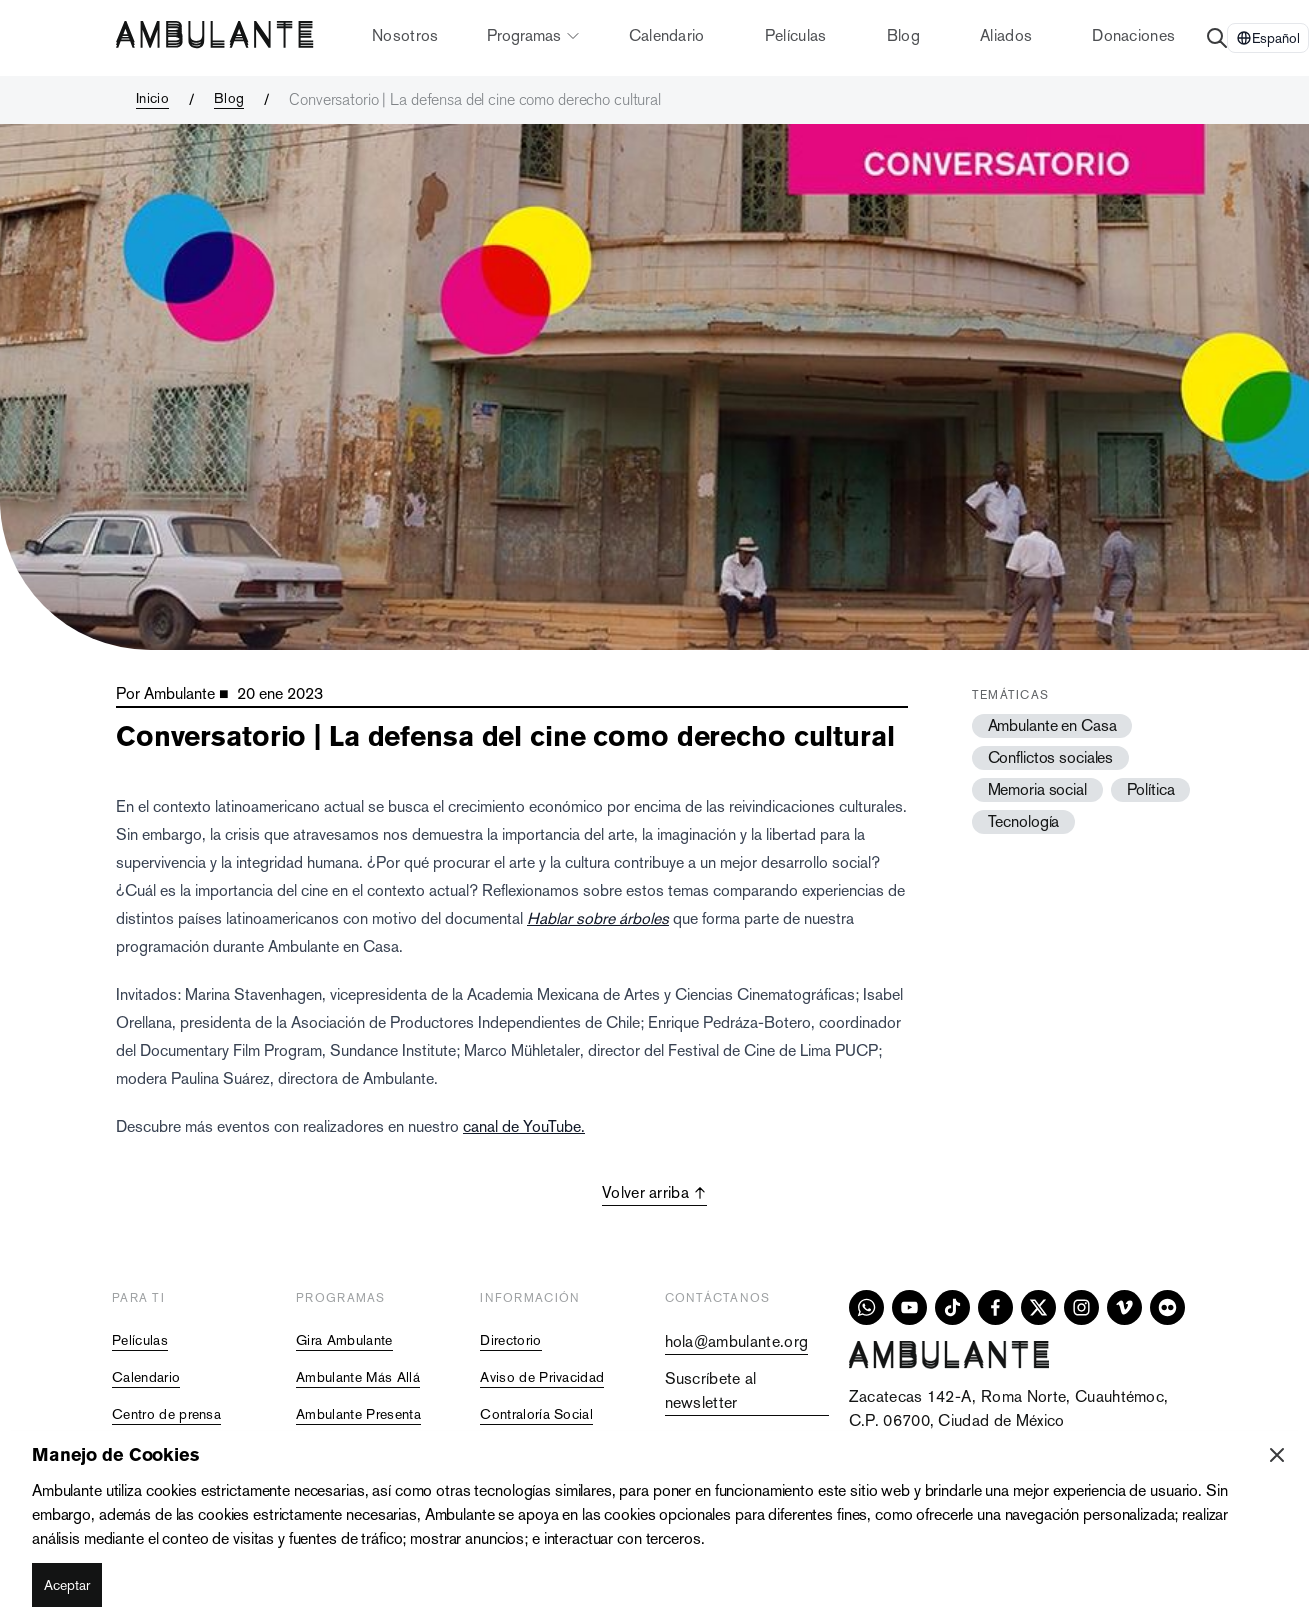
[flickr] (1167, 1307)
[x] (1038, 1307)
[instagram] (1081, 1307)
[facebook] (995, 1307)
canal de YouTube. (524, 1126)
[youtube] (909, 1307)
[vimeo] (1124, 1307)
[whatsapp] (866, 1307)
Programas (534, 35)
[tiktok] (952, 1307)
